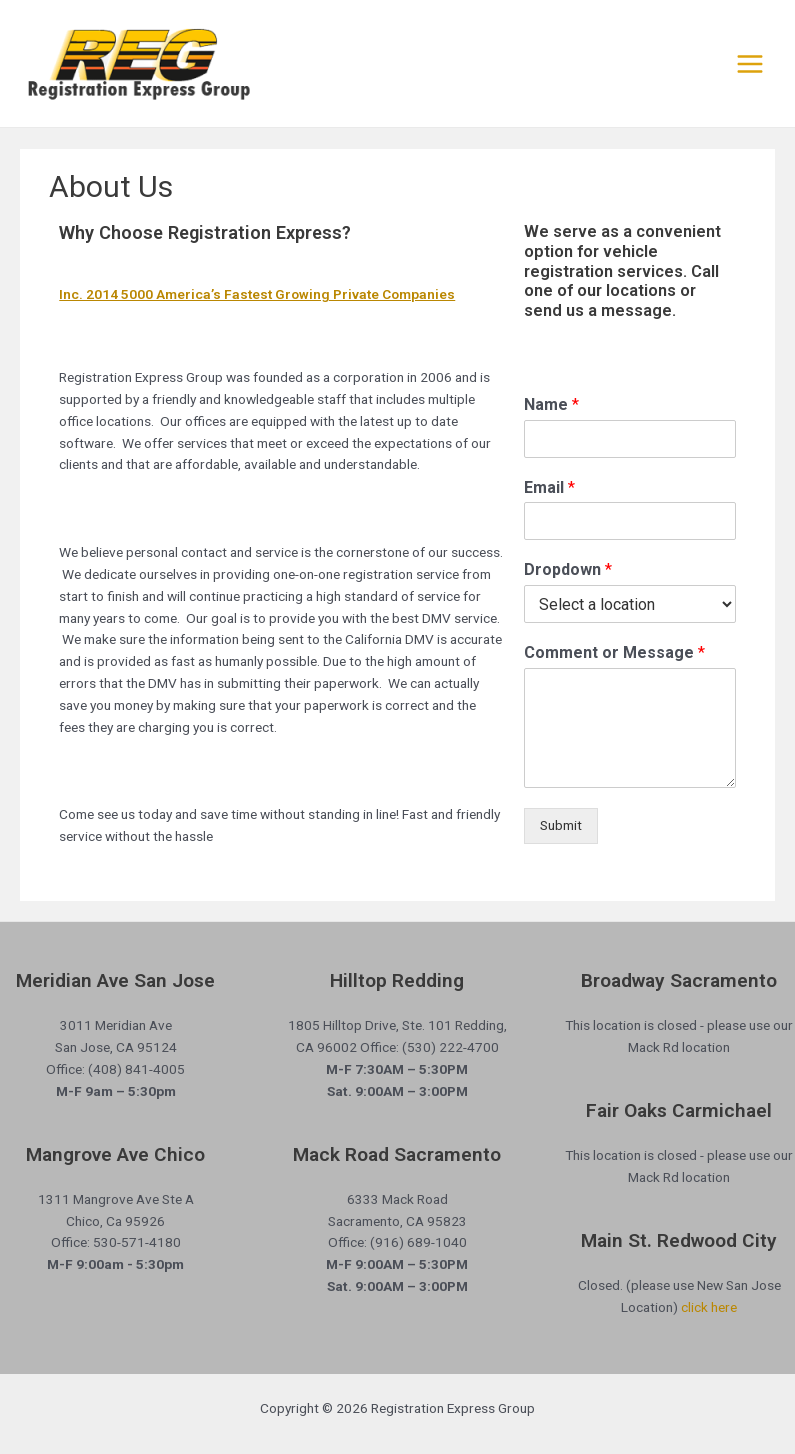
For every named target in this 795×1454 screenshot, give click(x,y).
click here (709, 1307)
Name (551, 404)
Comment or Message (614, 652)
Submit (561, 825)
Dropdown (568, 569)
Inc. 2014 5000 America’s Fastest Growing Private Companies (257, 294)
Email (549, 487)
